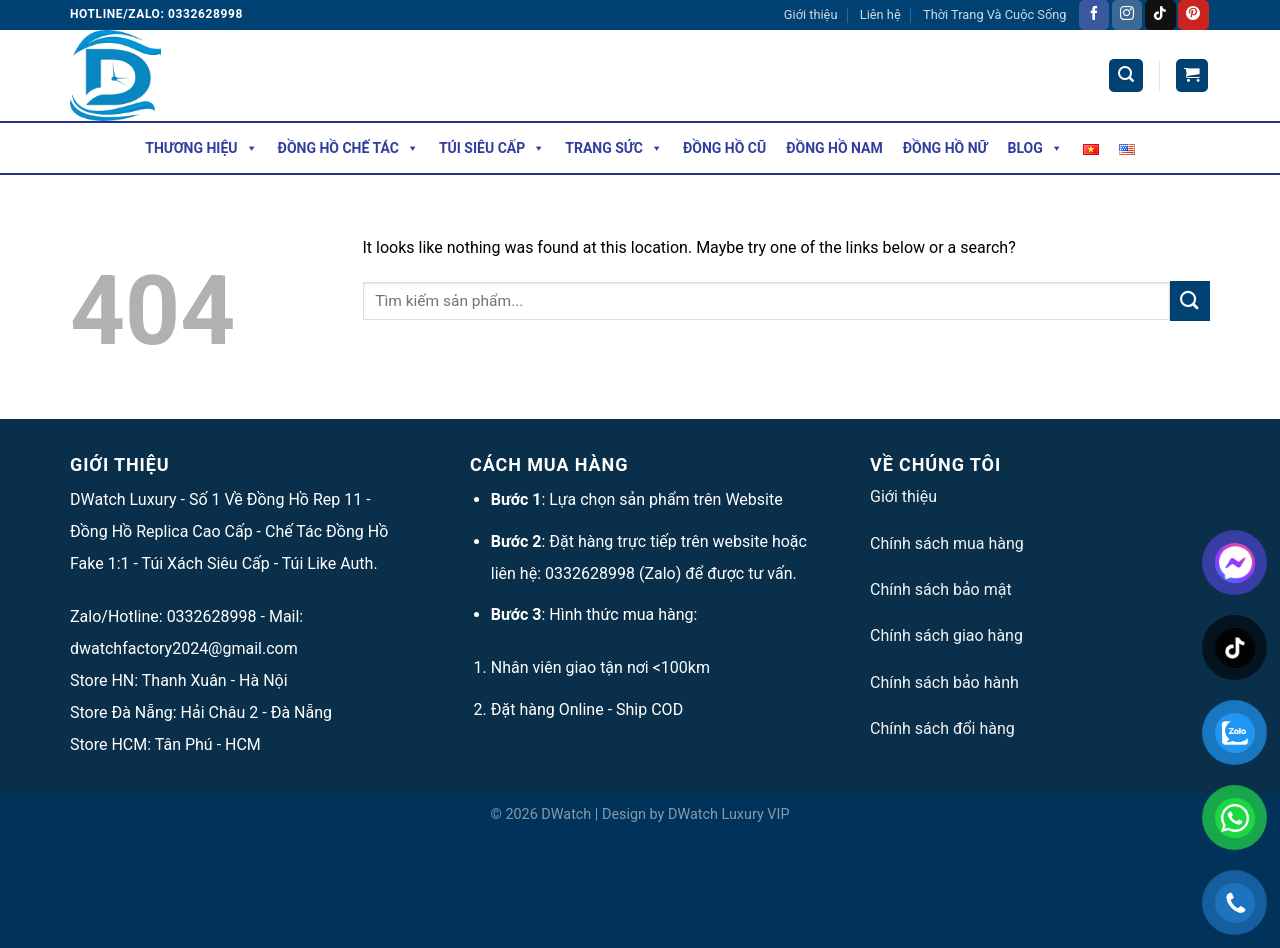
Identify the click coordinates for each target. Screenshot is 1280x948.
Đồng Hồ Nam (834, 148)
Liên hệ (880, 14)
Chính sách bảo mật (941, 589)
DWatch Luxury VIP (729, 814)
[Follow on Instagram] (1127, 15)
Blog (1035, 148)
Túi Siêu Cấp (492, 148)
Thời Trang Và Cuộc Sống (994, 14)
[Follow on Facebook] (1094, 15)
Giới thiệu (811, 14)
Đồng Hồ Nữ (945, 148)
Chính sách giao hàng (946, 635)
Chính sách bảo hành (944, 682)
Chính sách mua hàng (947, 543)
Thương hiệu (201, 148)
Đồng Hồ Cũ (724, 148)
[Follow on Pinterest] (1193, 15)
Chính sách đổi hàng (942, 728)
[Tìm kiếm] (1126, 75)
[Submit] (1190, 300)
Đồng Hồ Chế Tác (348, 148)
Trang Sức (614, 148)
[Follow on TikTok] (1160, 15)
